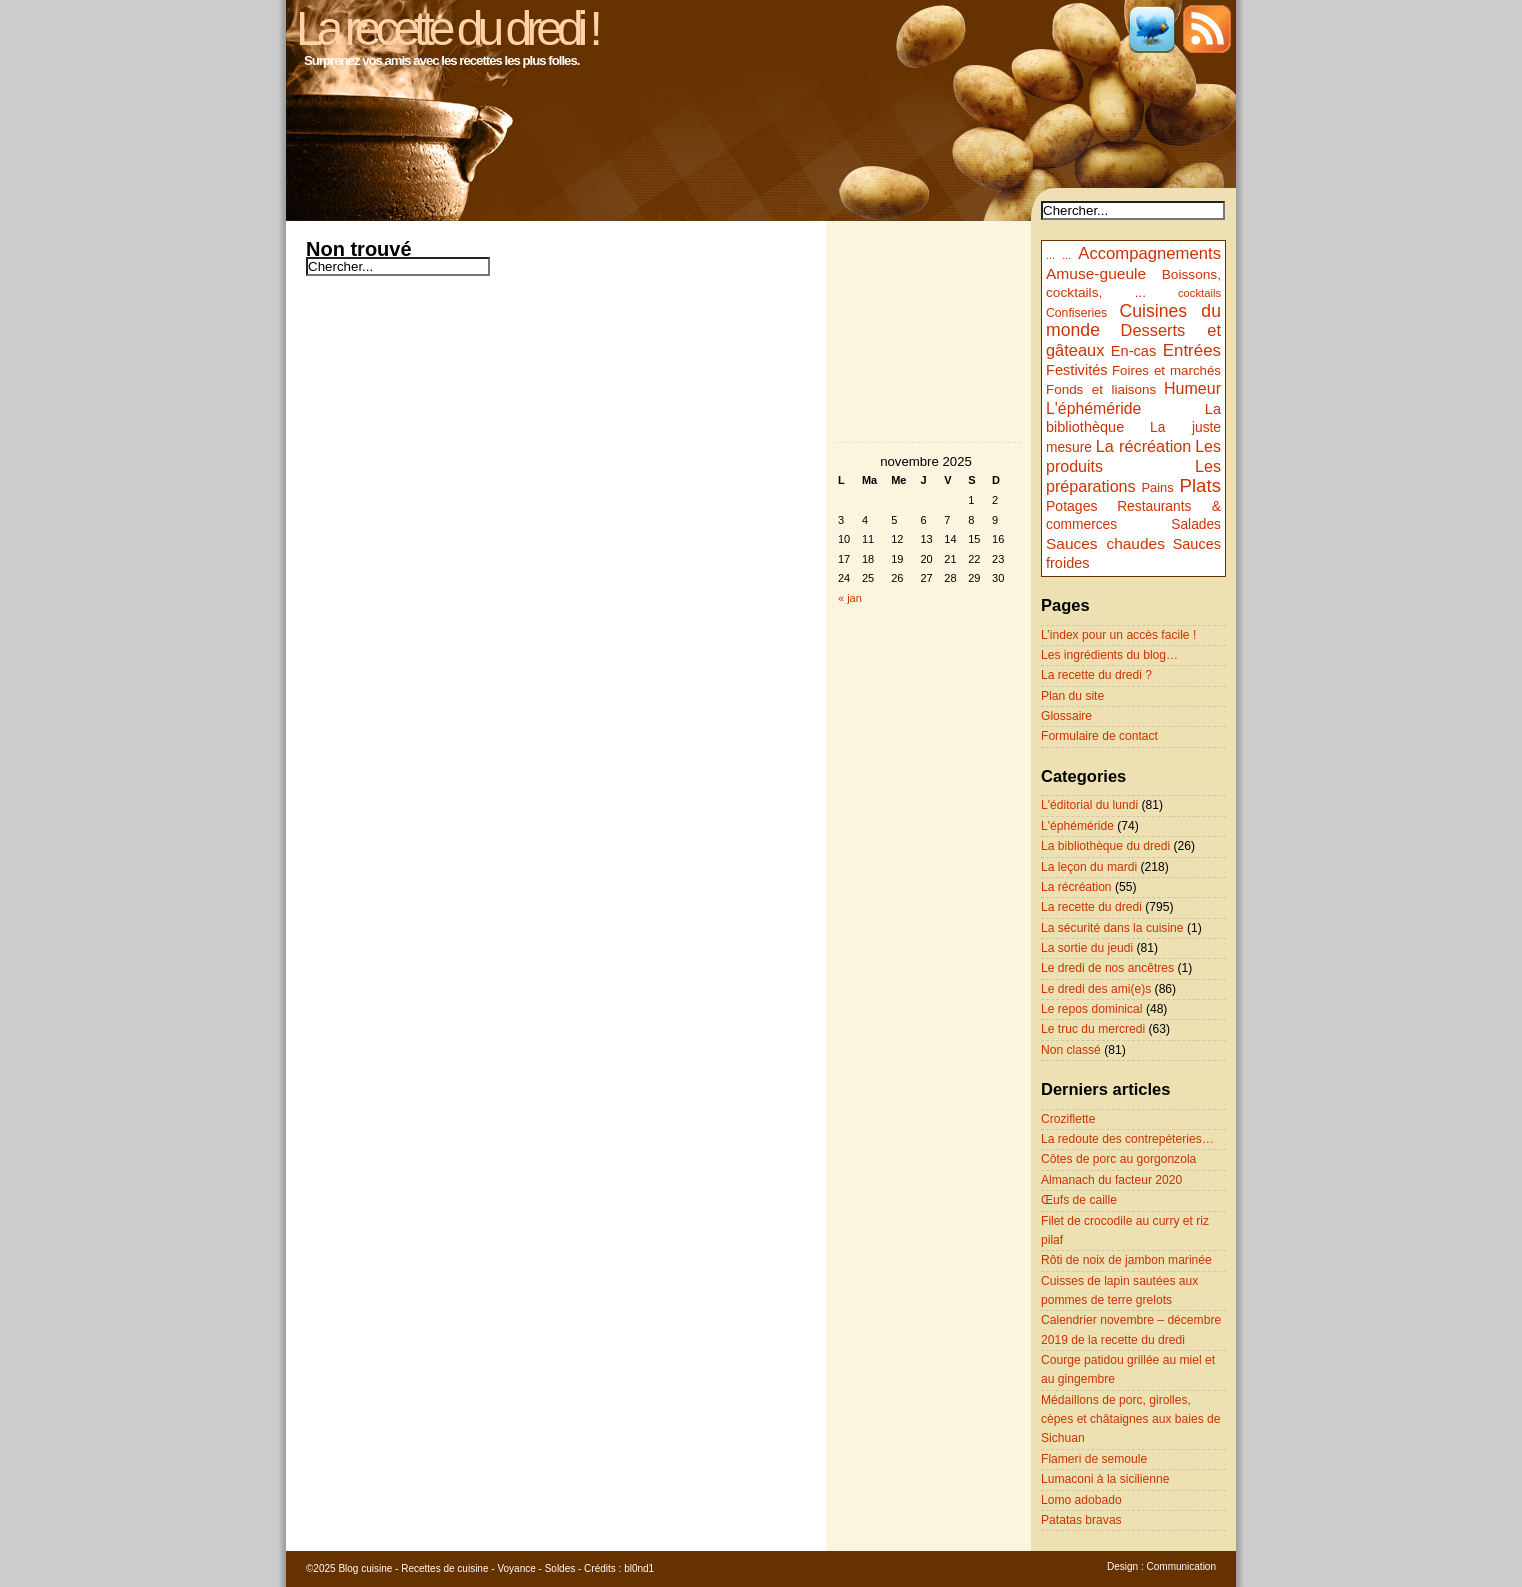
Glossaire (1066, 716)
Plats (1200, 485)
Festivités (1077, 370)
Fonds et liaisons (1101, 389)
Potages (1072, 506)
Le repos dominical (1092, 1009)
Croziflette (1068, 1119)
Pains (1157, 487)
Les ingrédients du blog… (1109, 655)
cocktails (1199, 293)
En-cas (1134, 351)
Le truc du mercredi (1093, 1029)
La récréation (1144, 446)
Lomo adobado (1081, 1500)
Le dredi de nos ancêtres (1107, 968)
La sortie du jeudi (1087, 948)
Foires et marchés (1166, 370)
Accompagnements (1149, 253)
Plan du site (1072, 696)
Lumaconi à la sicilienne (1105, 1479)
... (1050, 255)
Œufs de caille (1079, 1200)
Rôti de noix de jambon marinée (1126, 1260)
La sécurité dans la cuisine (1112, 928)
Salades (1196, 524)
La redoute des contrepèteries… (1127, 1139)
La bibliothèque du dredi (1105, 846)
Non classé (1071, 1050)
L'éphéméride (1093, 408)
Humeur (1192, 388)
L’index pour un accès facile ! (1118, 635)
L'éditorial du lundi (1089, 805)
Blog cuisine (365, 1568)
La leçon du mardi (1089, 867)
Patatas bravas (1081, 1520)
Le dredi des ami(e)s (1096, 989)
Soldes (560, 1568)
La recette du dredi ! (446, 28)
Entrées (1192, 350)
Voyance (516, 1568)
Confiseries (1076, 313)
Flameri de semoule (1094, 1459)
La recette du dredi (1091, 907)
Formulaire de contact (1099, 736)
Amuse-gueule (1096, 273)
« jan (850, 598)
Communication (1181, 1566)
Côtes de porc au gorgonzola (1118, 1159)
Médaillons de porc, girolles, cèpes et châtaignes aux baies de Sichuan (1131, 1419)
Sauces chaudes (1105, 543)
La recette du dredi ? (1096, 675)
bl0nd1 (639, 1568)
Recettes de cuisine (444, 1568)
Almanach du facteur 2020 (1111, 1180)
